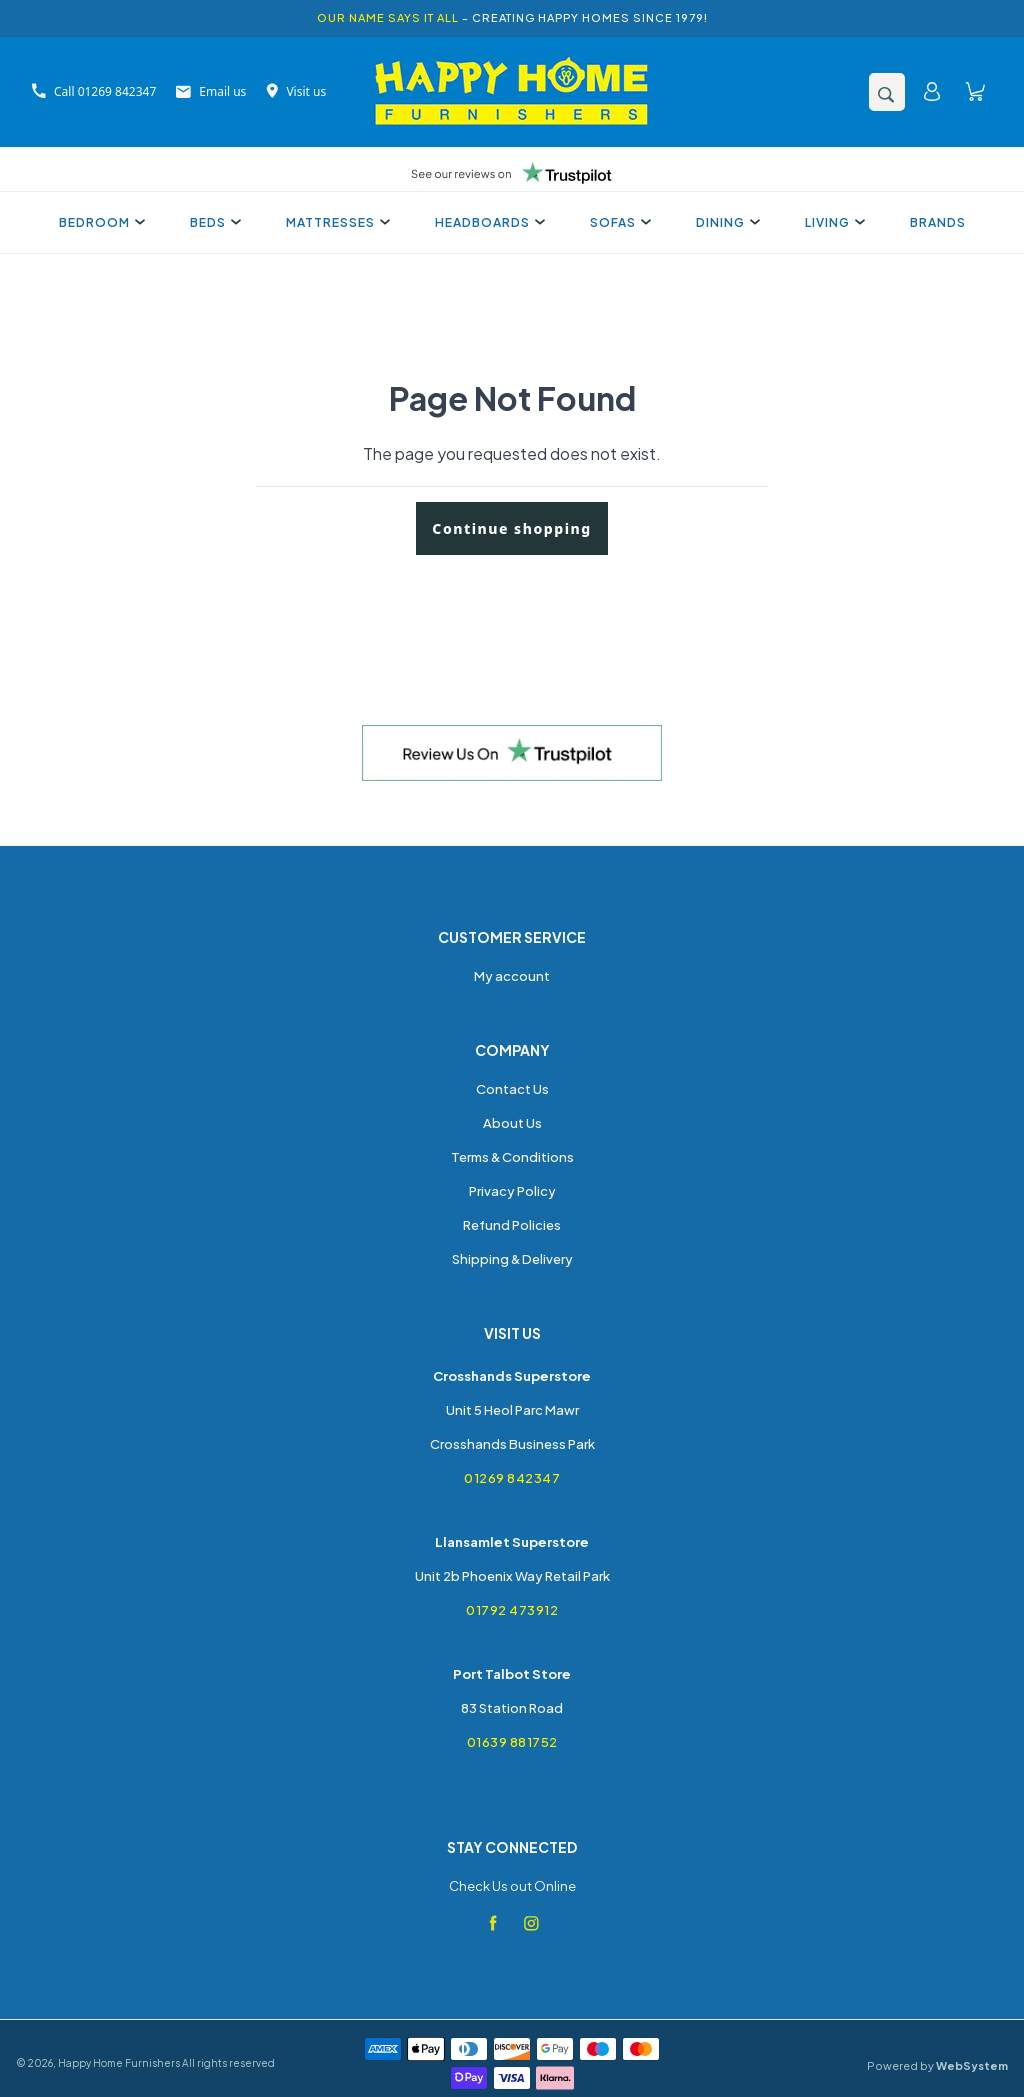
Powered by (937, 2065)
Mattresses (335, 222)
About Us (512, 1123)
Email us (211, 91)
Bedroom (99, 222)
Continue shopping (511, 528)
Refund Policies (512, 1225)
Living (832, 222)
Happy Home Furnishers (119, 2063)
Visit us (296, 91)
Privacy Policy (512, 1191)
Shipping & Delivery (512, 1259)
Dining (725, 222)
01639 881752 (512, 1742)
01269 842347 (512, 1478)
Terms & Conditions (512, 1157)
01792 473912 (512, 1610)
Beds (213, 222)
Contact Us (512, 1089)
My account (512, 976)
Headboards (487, 222)
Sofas (618, 222)
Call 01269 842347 (94, 91)
